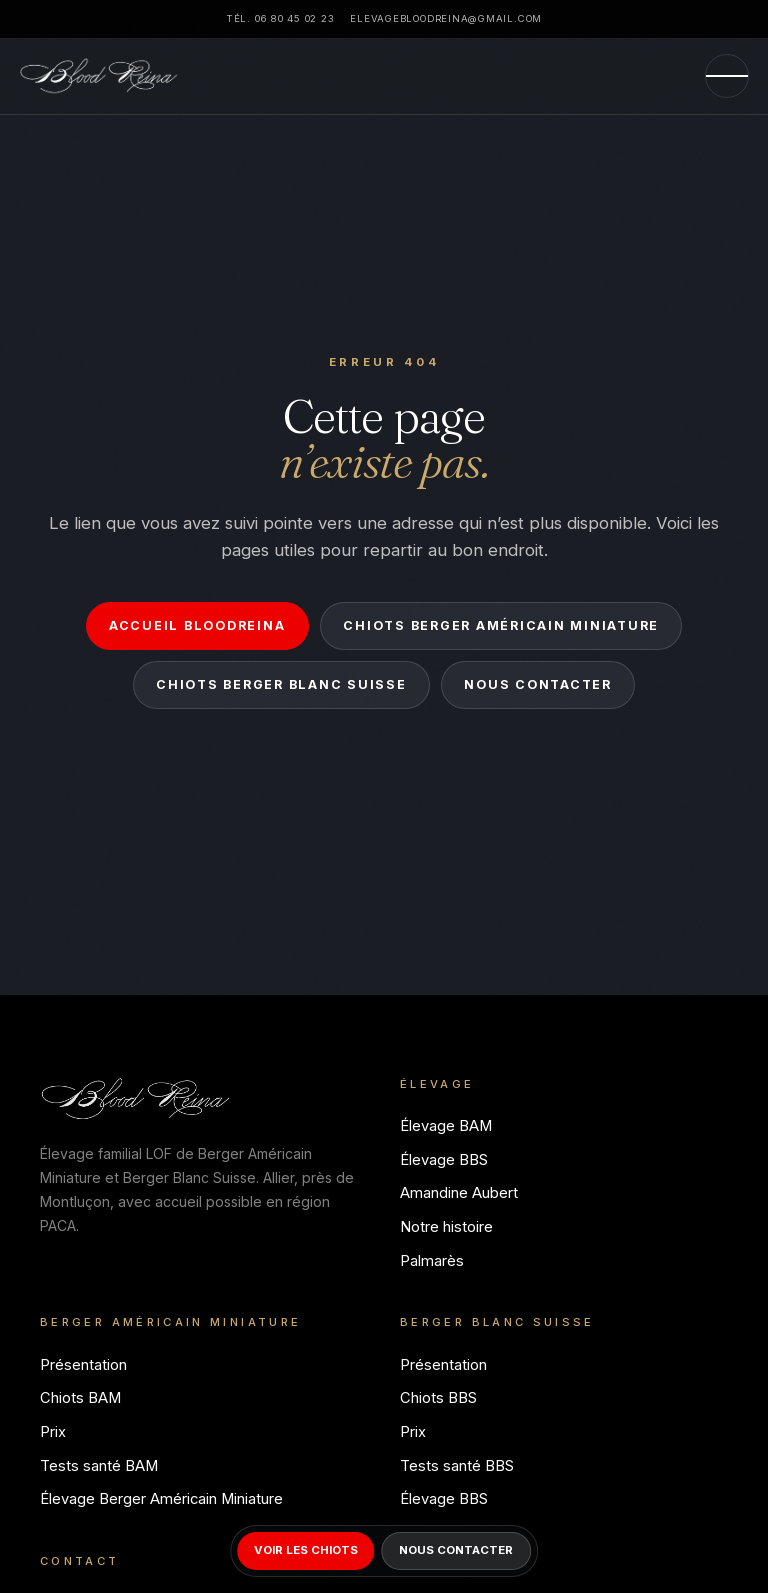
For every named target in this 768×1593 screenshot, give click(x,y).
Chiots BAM (80, 1398)
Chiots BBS (438, 1398)
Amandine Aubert (459, 1193)
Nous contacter (537, 684)
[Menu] (727, 76)
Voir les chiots (306, 1550)
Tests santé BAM (99, 1466)
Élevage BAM (446, 1126)
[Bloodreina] (99, 76)
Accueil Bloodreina (197, 625)
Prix (53, 1432)
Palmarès (432, 1261)
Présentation (83, 1365)
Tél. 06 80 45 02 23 (280, 18)
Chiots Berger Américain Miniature (501, 625)
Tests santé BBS (457, 1466)
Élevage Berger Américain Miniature (161, 1499)
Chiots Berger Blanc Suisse (281, 684)
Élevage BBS (444, 1160)
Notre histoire (446, 1227)
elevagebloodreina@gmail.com (446, 18)
